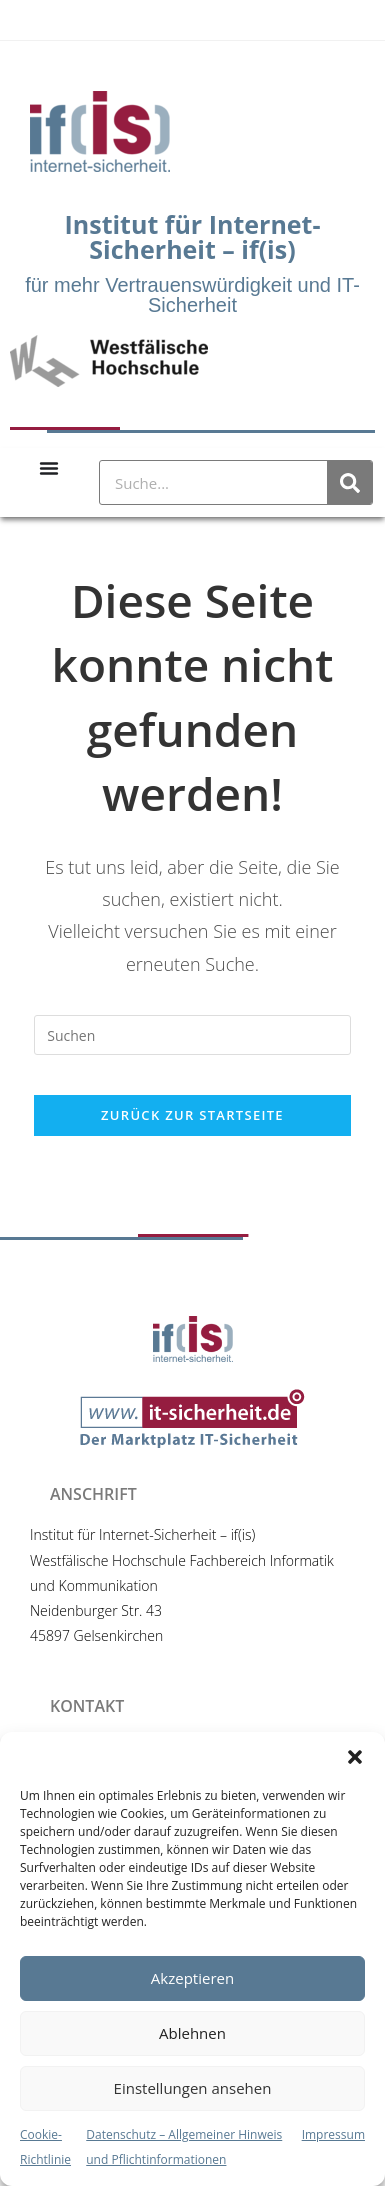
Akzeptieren (192, 1978)
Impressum (333, 2134)
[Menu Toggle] (49, 468)
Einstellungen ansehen (193, 2088)
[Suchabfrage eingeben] (192, 1035)
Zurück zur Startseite (192, 1115)
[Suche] (349, 482)
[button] (355, 1757)
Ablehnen (192, 2033)
